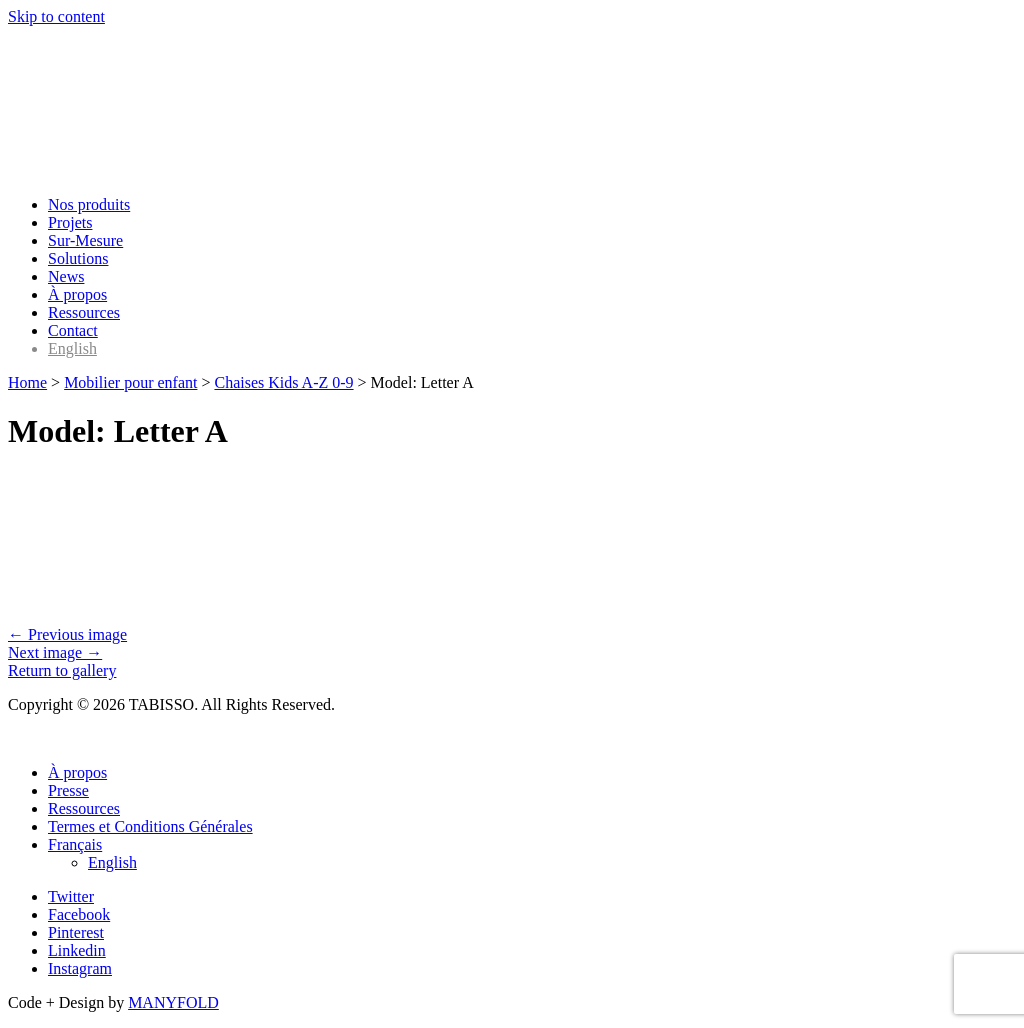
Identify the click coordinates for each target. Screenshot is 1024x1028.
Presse (68, 790)
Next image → (55, 652)
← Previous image (67, 634)
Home (27, 382)
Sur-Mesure (85, 240)
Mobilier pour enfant (130, 382)
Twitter (71, 896)
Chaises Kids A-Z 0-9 (283, 382)
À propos (77, 294)
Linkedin (77, 950)
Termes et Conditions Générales (150, 826)
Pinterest (76, 932)
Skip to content (56, 16)
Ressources (84, 312)
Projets (70, 222)
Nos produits (89, 204)
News (66, 276)
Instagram (80, 968)
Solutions (78, 258)
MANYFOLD (173, 1002)
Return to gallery (62, 670)
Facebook (79, 914)
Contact (73, 330)
